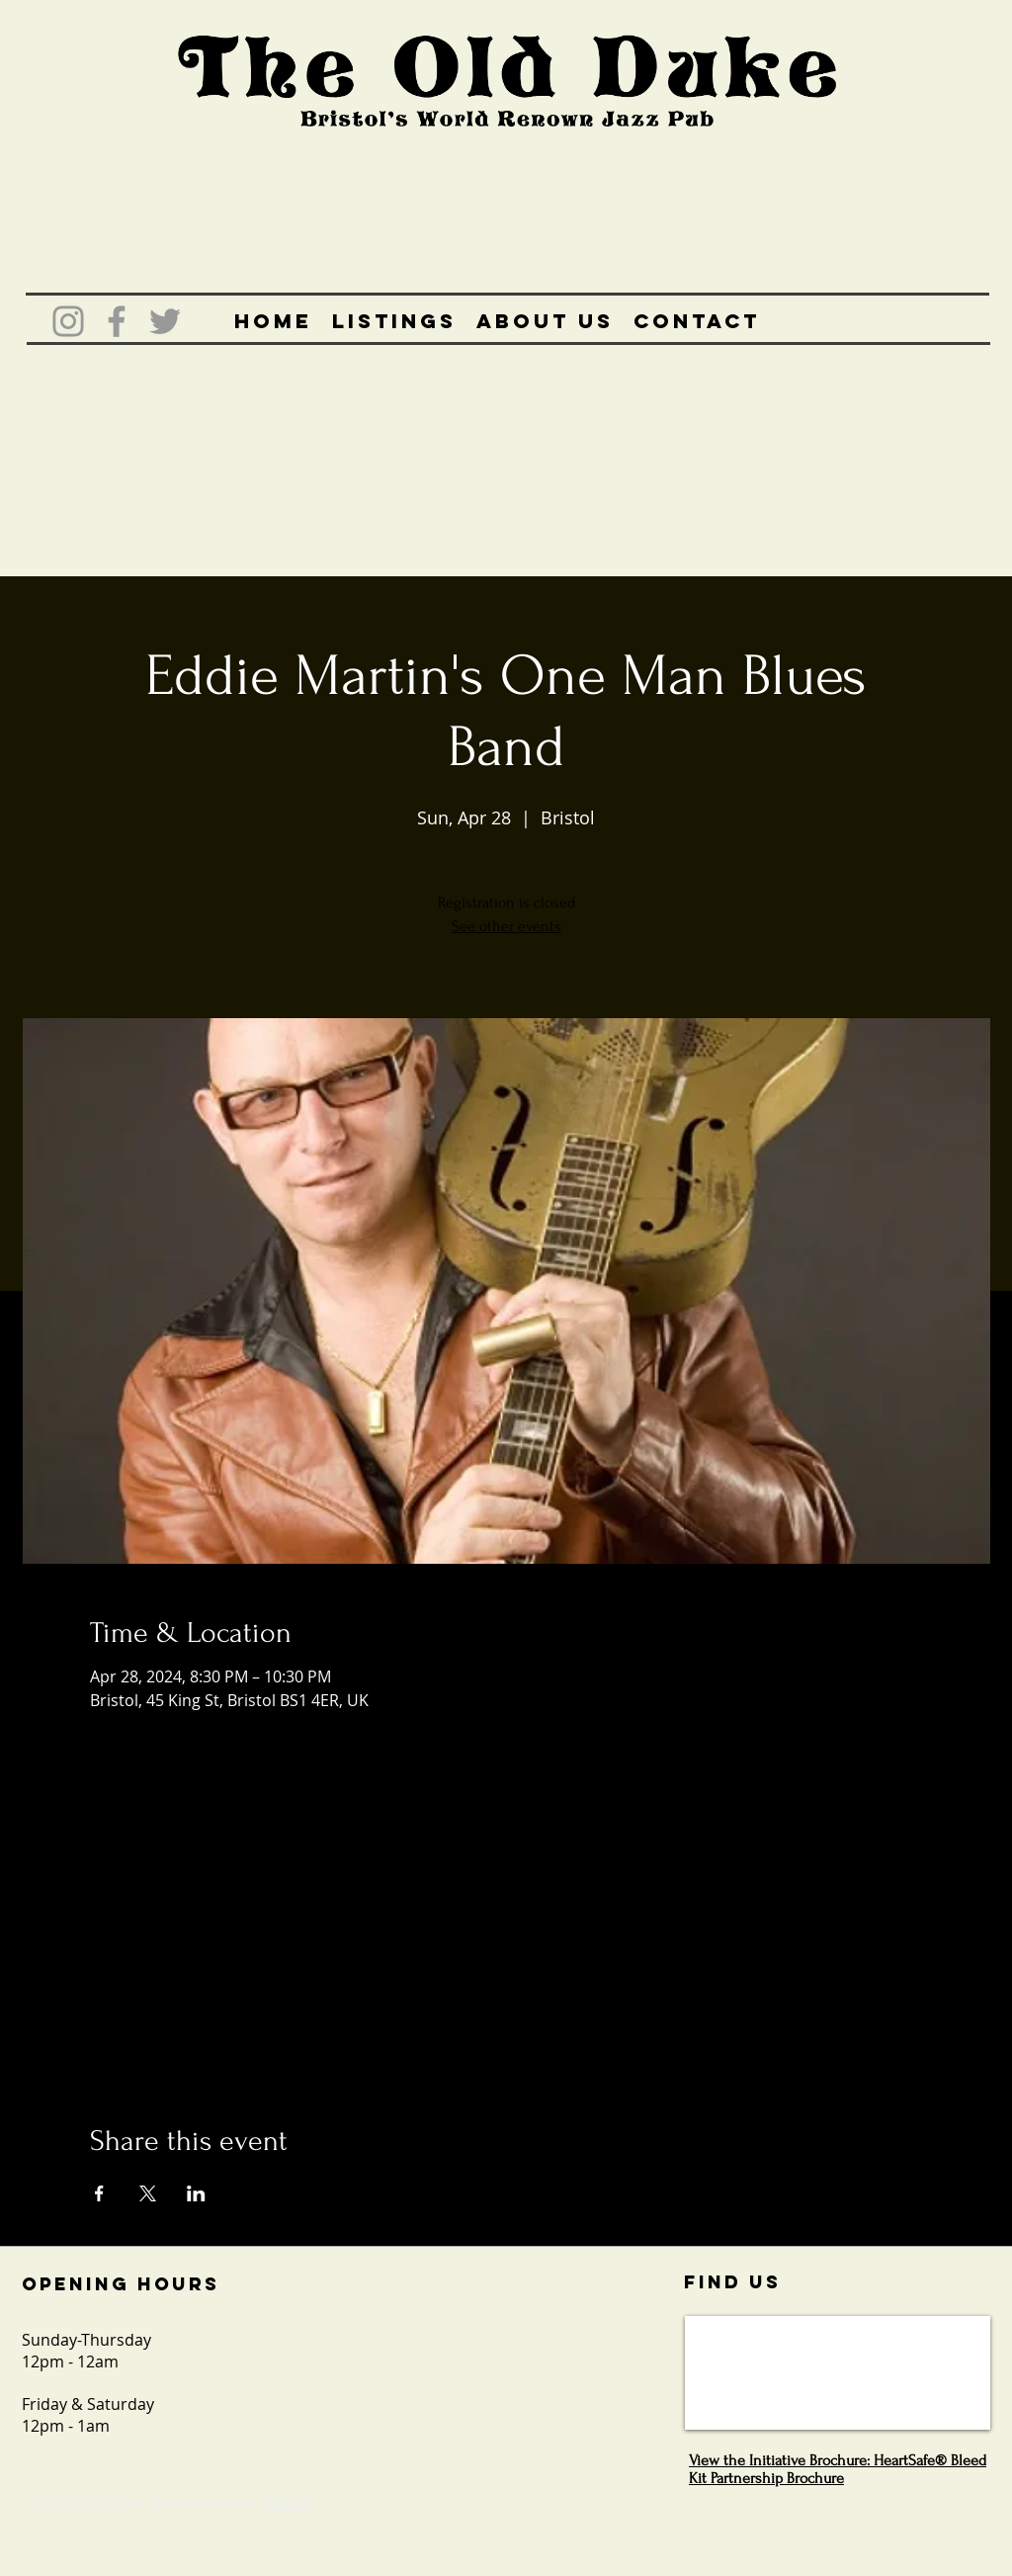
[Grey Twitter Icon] (165, 321)
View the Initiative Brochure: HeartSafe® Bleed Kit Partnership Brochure (837, 2469)
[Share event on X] (147, 2193)
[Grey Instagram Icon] (68, 321)
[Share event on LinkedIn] (196, 2193)
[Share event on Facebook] (99, 2193)
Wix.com (289, 2502)
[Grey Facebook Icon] (116, 321)
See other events (506, 926)
